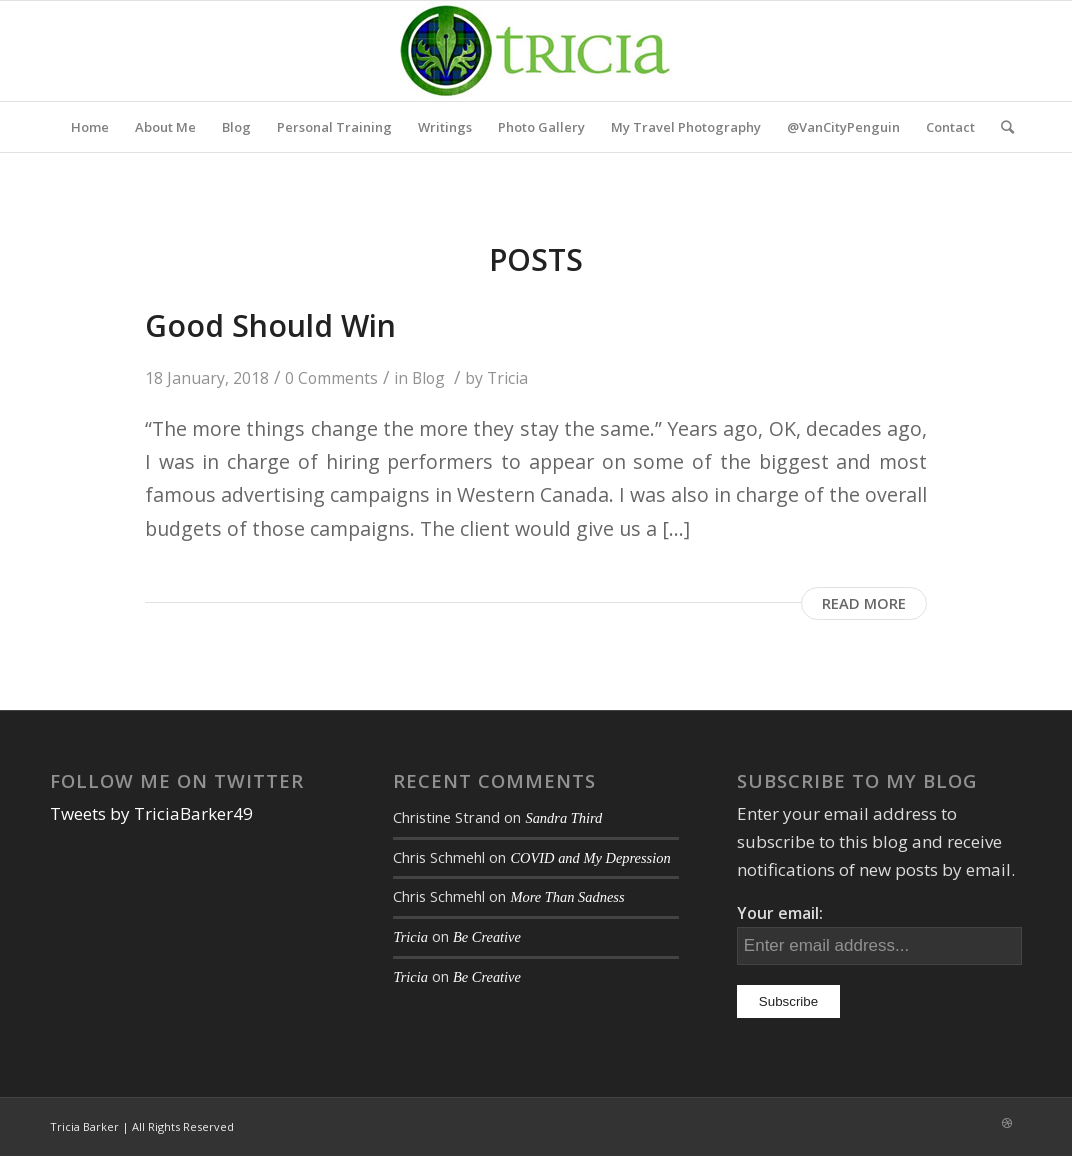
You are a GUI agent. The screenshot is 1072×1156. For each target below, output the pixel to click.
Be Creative (487, 937)
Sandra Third (563, 818)
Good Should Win (270, 325)
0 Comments (331, 378)
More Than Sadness (567, 897)
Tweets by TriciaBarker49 (151, 813)
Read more (864, 603)
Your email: (780, 913)
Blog (428, 378)
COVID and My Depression (590, 858)
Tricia (507, 378)
